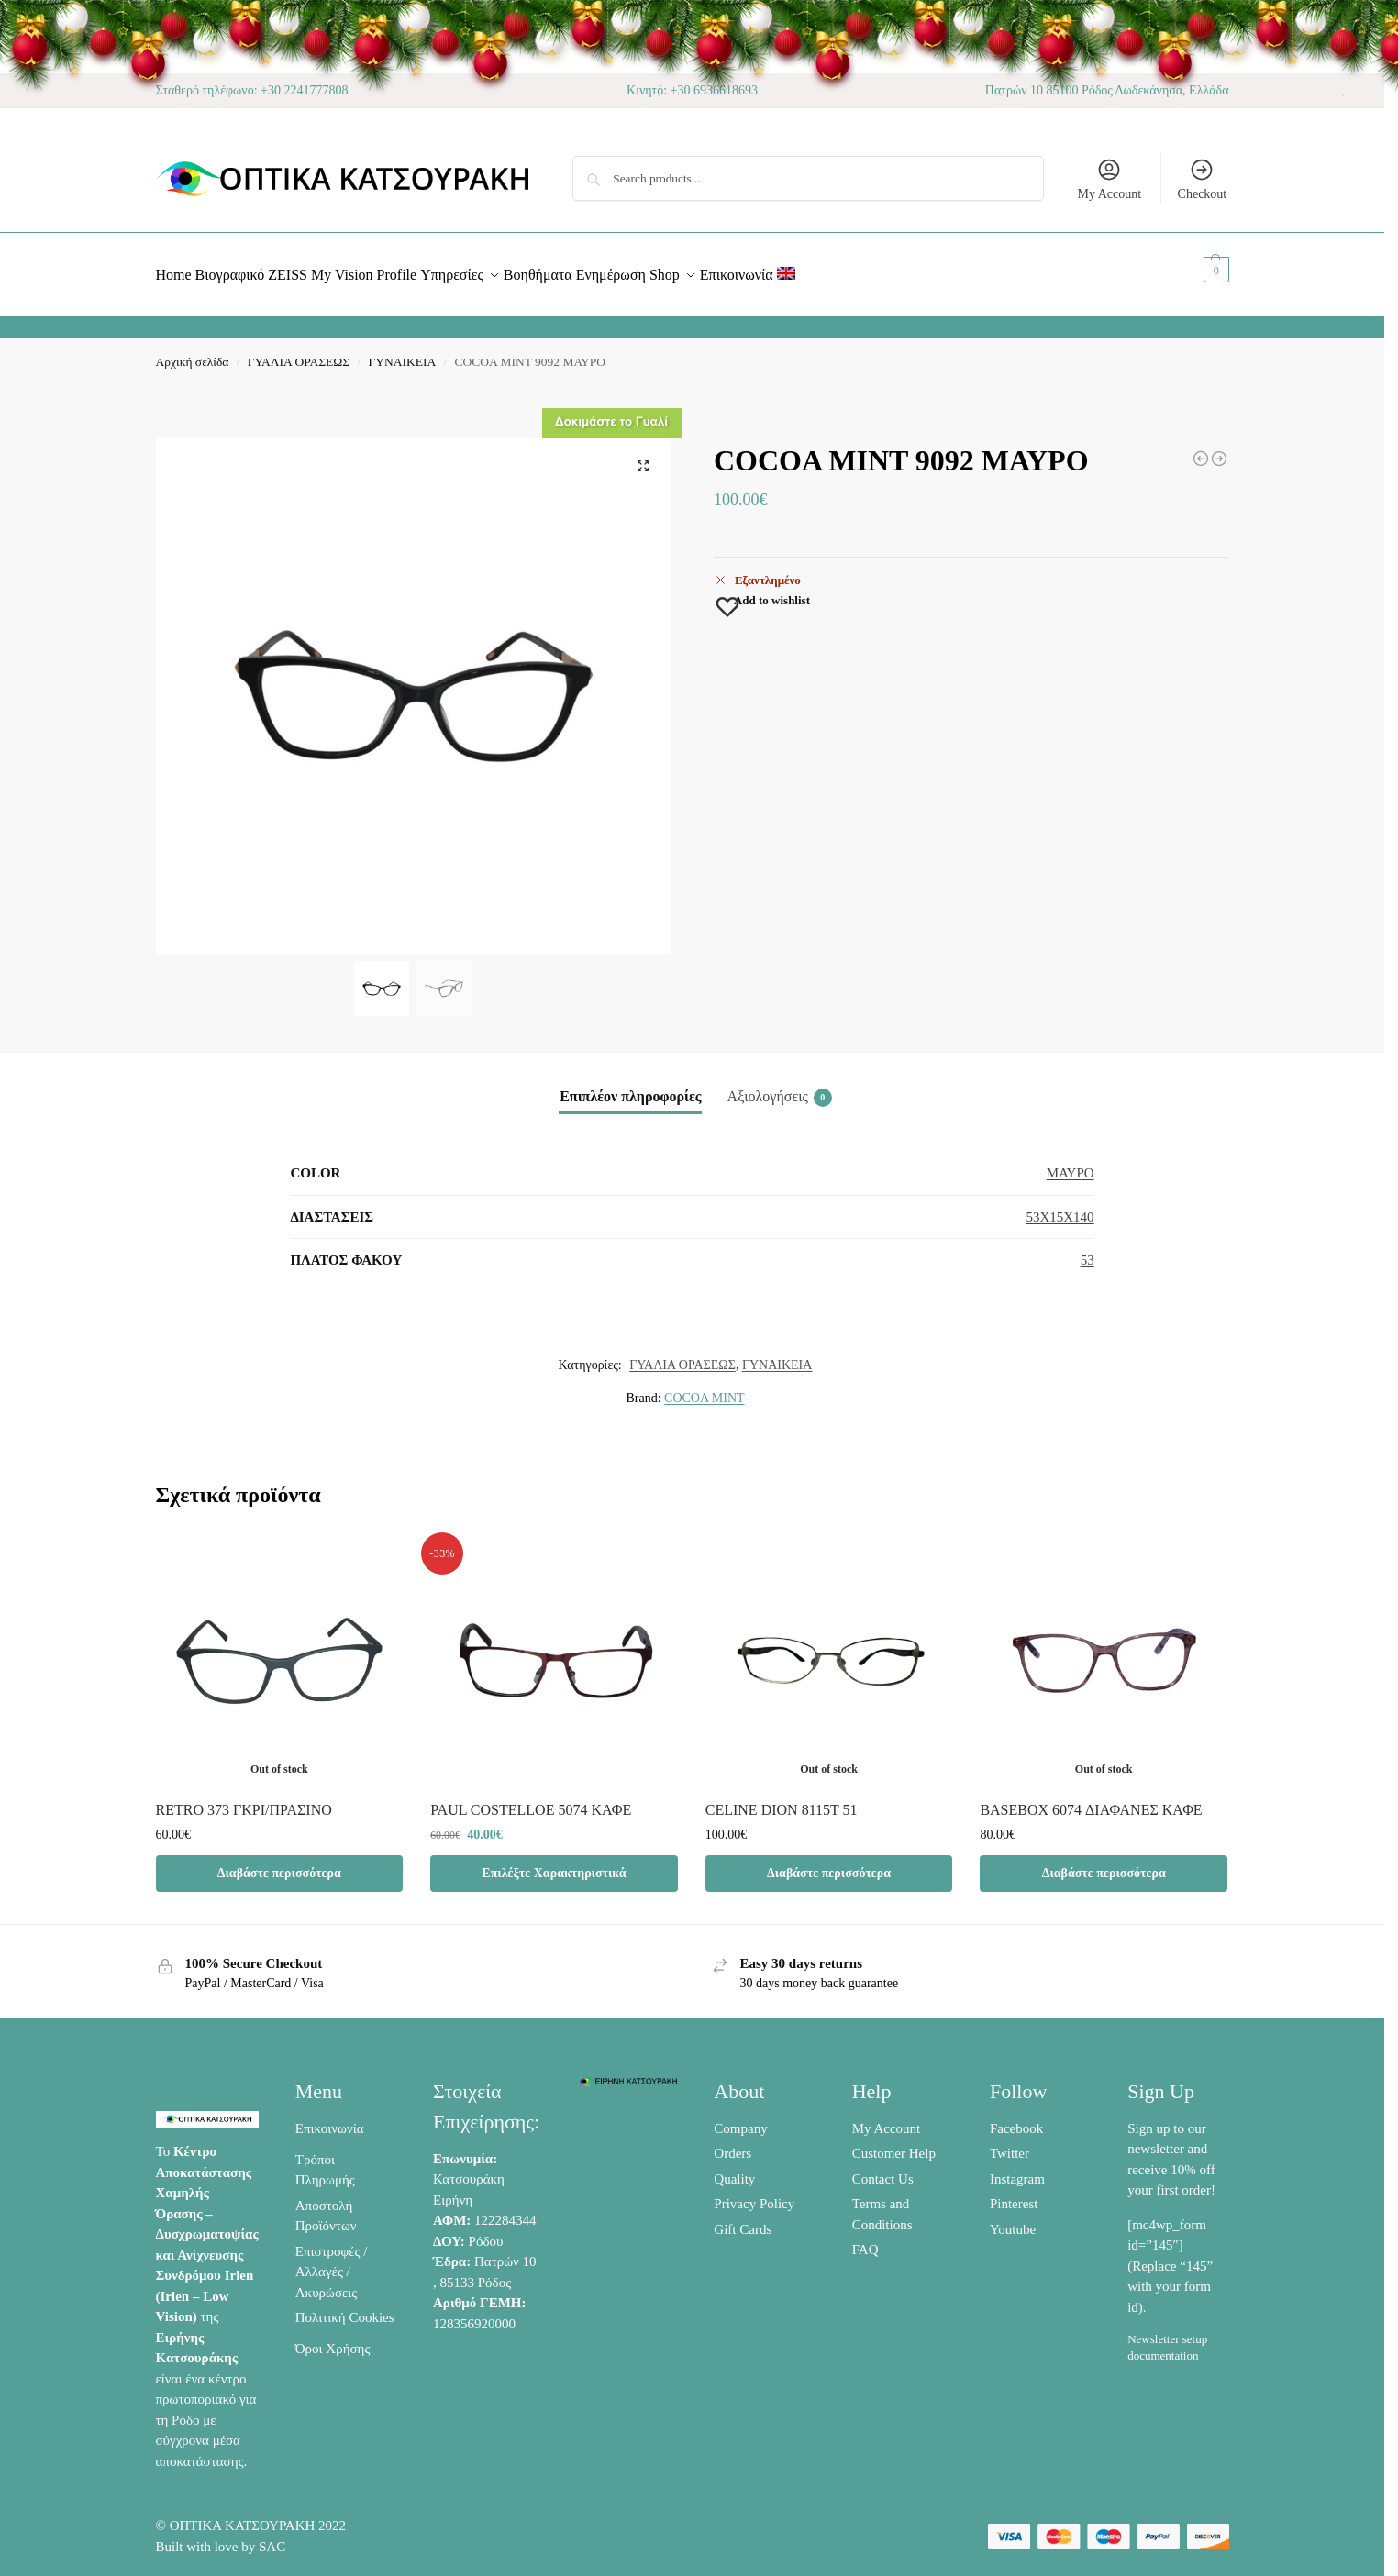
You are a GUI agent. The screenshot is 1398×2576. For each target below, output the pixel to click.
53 (1087, 1250)
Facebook (1016, 2117)
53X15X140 (1059, 1207)
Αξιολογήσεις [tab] (779, 1087)
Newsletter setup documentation (1167, 2337)
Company (740, 2117)
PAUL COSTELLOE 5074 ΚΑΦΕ (530, 1799)
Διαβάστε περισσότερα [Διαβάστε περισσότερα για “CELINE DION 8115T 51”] (829, 1862)
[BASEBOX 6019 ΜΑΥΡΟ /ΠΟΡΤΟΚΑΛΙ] (1201, 448)
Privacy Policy (754, 2193)
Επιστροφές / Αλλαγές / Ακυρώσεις (331, 2261)
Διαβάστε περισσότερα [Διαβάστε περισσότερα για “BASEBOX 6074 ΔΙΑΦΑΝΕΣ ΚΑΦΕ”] (1104, 1862)
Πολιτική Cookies (344, 2307)
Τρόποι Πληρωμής (325, 2159)
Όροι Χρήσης (333, 2338)
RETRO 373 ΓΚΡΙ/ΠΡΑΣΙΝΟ (244, 1799)
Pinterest (1014, 2193)
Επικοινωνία (329, 2117)
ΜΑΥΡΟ (1070, 1162)
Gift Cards (742, 2218)
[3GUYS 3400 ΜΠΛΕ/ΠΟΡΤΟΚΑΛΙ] (1219, 448)
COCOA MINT (704, 1388)
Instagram (1017, 2168)
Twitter (1009, 2143)
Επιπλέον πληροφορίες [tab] (630, 1086)
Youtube (1013, 2218)
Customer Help (894, 2143)
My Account (1109, 179)
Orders (732, 2143)
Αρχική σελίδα (192, 352)
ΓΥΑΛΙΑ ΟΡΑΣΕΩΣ (299, 352)
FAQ (865, 2239)
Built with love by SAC (221, 2536)
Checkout (1202, 179)
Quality (734, 2168)
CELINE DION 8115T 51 (781, 1799)
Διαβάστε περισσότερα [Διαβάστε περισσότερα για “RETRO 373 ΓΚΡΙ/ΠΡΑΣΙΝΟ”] (279, 1862)
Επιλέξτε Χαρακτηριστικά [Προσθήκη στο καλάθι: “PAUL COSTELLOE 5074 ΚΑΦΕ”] (554, 1862)
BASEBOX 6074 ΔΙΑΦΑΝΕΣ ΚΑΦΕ (1091, 1799)
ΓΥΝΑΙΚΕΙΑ (402, 352)
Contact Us (883, 2168)
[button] (1195, 269)
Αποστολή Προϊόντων (326, 2205)
